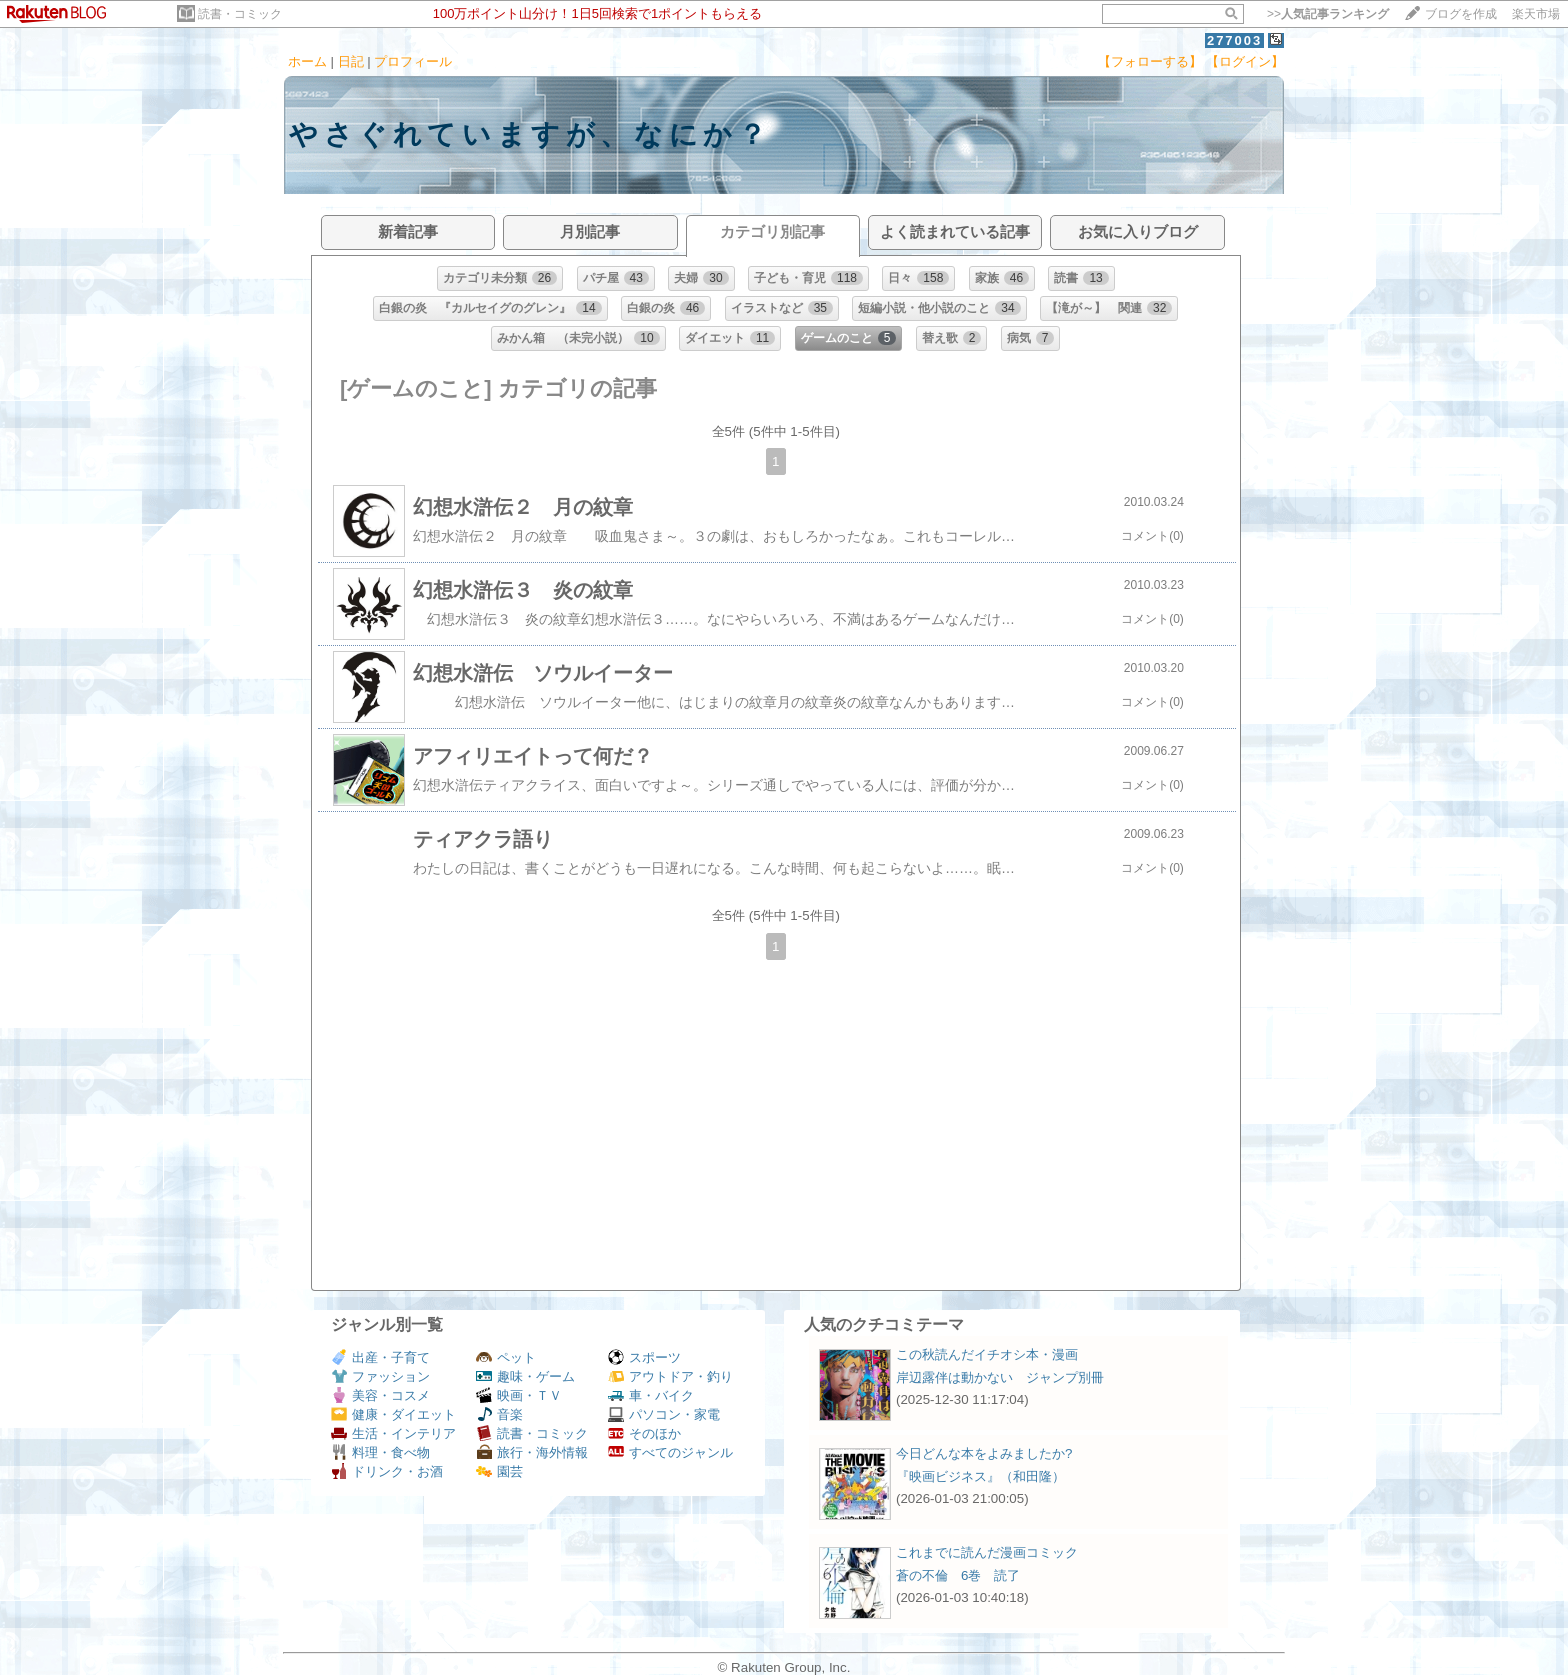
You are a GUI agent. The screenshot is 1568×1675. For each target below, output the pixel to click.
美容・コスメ (380, 1395)
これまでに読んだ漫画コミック (987, 1552)
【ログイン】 (1245, 61)
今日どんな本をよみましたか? (984, 1453)
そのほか (644, 1433)
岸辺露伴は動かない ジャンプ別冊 (1000, 1377)
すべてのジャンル (670, 1452)
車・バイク (651, 1395)
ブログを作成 (1461, 14)
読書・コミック (240, 14)
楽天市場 (1536, 14)
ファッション (380, 1376)
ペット (506, 1357)
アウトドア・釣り (670, 1376)
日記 (351, 61)
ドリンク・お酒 (387, 1471)
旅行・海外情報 (532, 1452)
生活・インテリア (393, 1433)
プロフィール (413, 61)
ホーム (307, 61)
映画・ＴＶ (519, 1395)
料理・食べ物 (380, 1452)
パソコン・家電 (664, 1414)
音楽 (499, 1414)
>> (1328, 14)
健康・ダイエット (393, 1414)
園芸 (499, 1471)
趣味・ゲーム (525, 1376)
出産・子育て (380, 1357)
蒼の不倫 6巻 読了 (958, 1575)
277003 (1234, 40)
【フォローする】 (1150, 61)
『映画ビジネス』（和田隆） (980, 1476)
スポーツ (644, 1357)
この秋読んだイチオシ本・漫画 (987, 1354)
